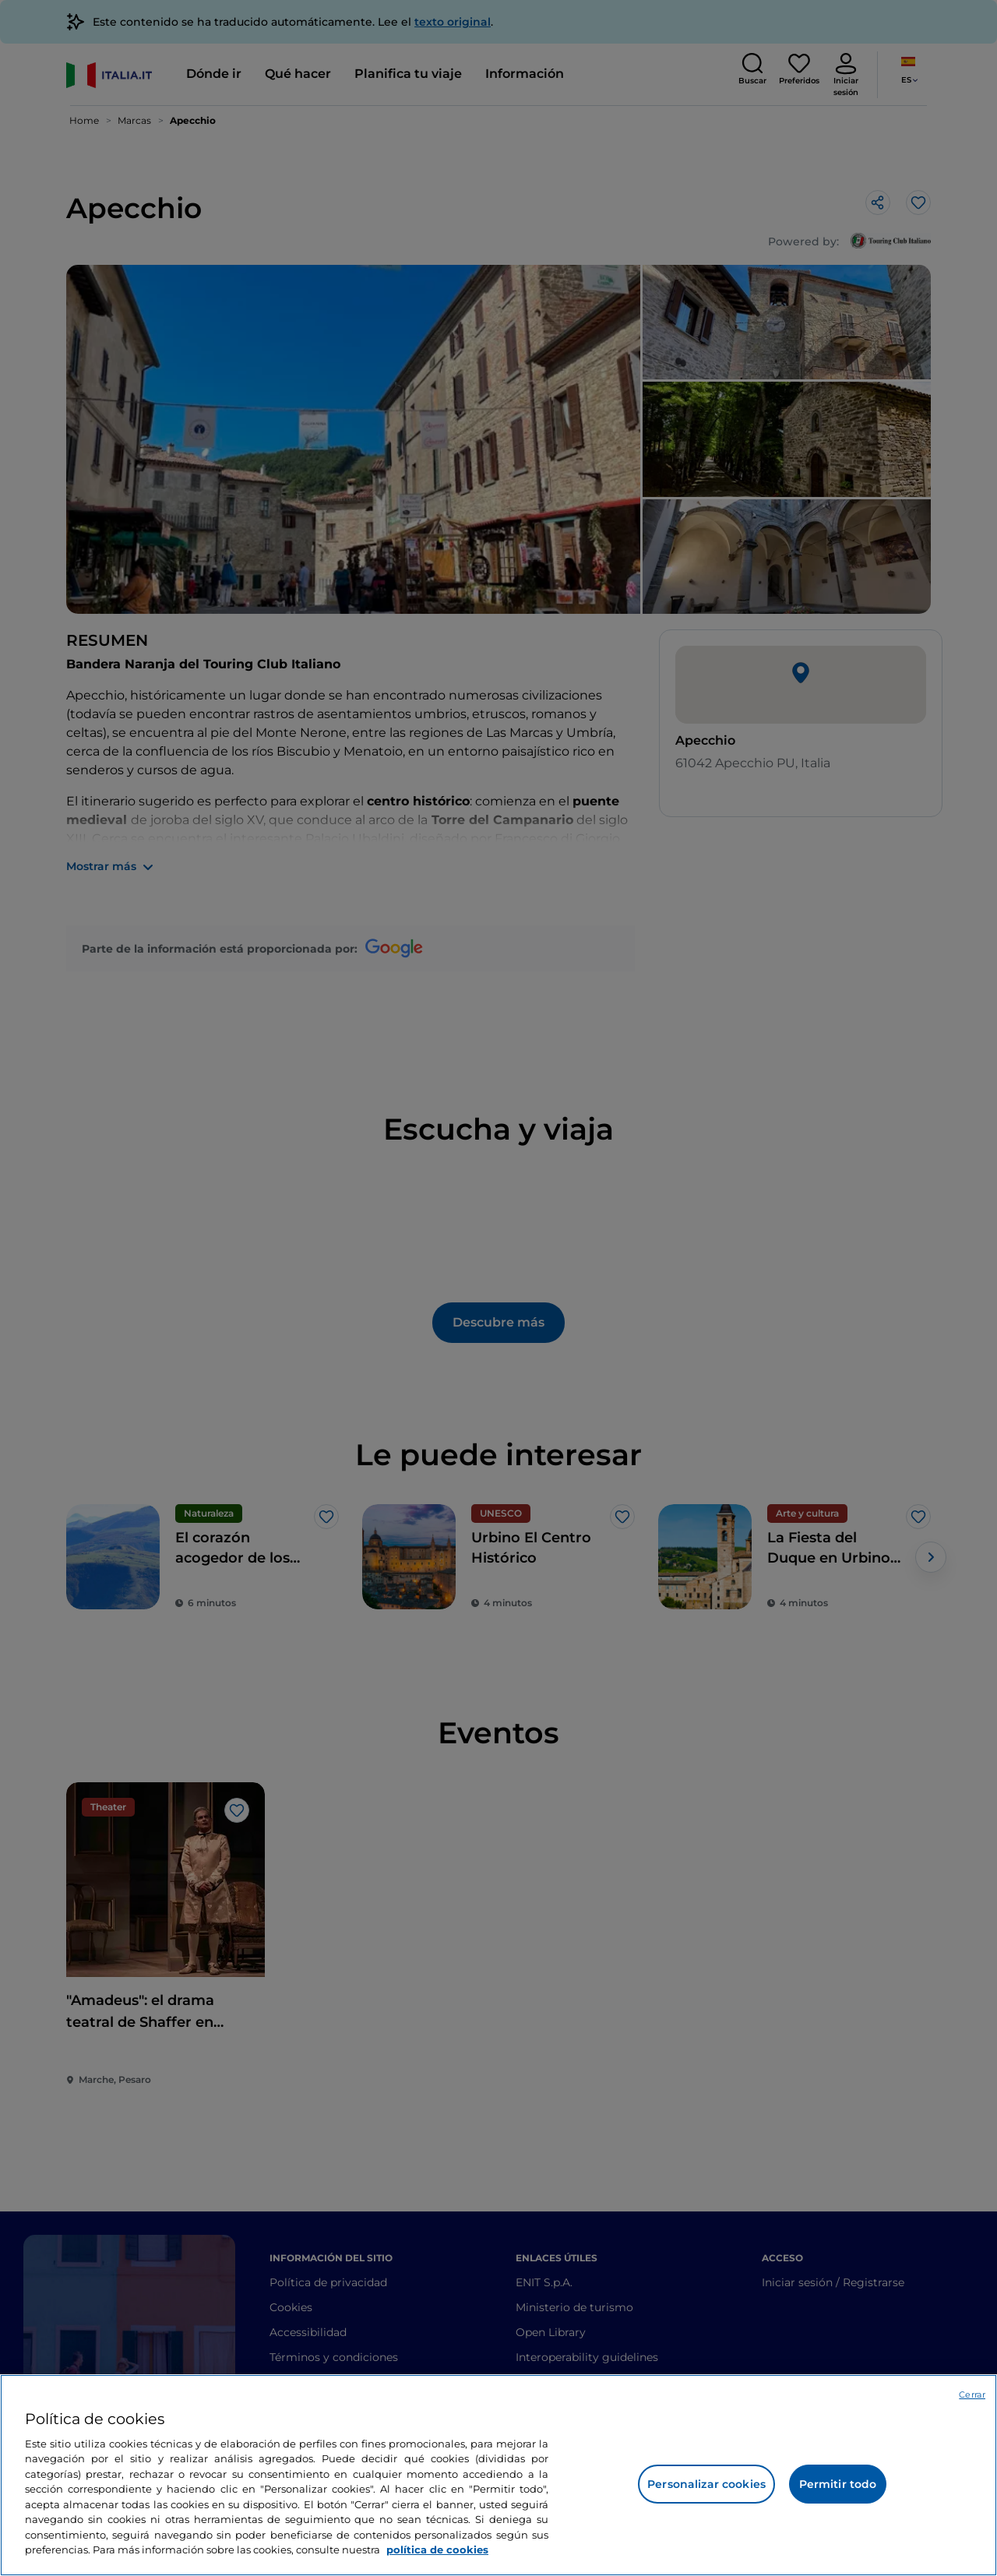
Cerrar (972, 2394)
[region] (498, 2475)
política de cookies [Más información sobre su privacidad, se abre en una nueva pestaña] (437, 2549)
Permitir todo (838, 2484)
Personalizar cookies (706, 2484)
